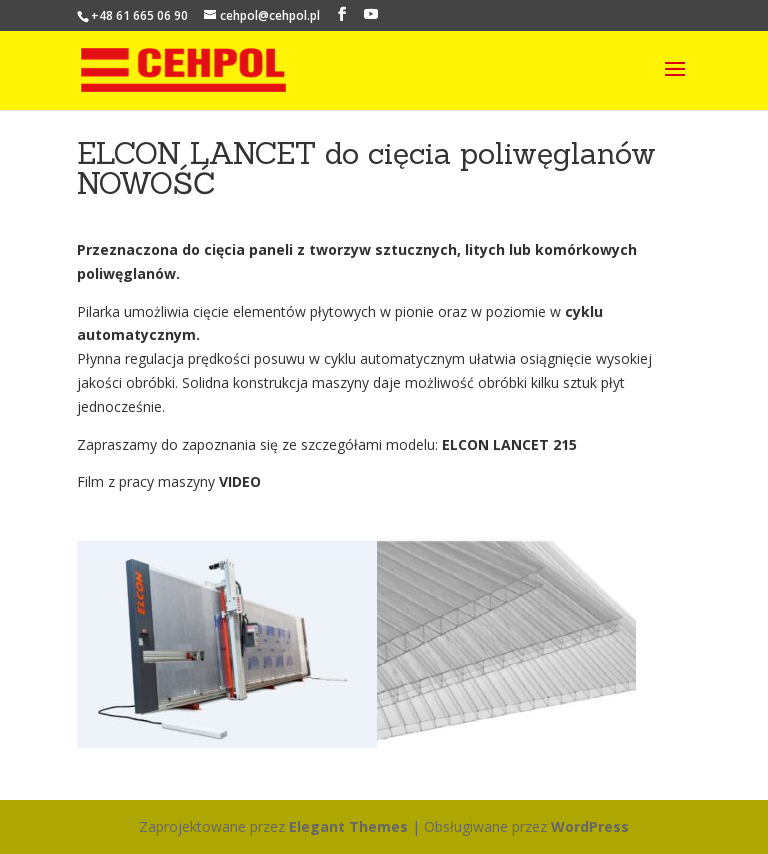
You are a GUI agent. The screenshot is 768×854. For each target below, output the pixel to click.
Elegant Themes (348, 826)
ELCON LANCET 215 (509, 444)
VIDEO (240, 481)
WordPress (590, 826)
